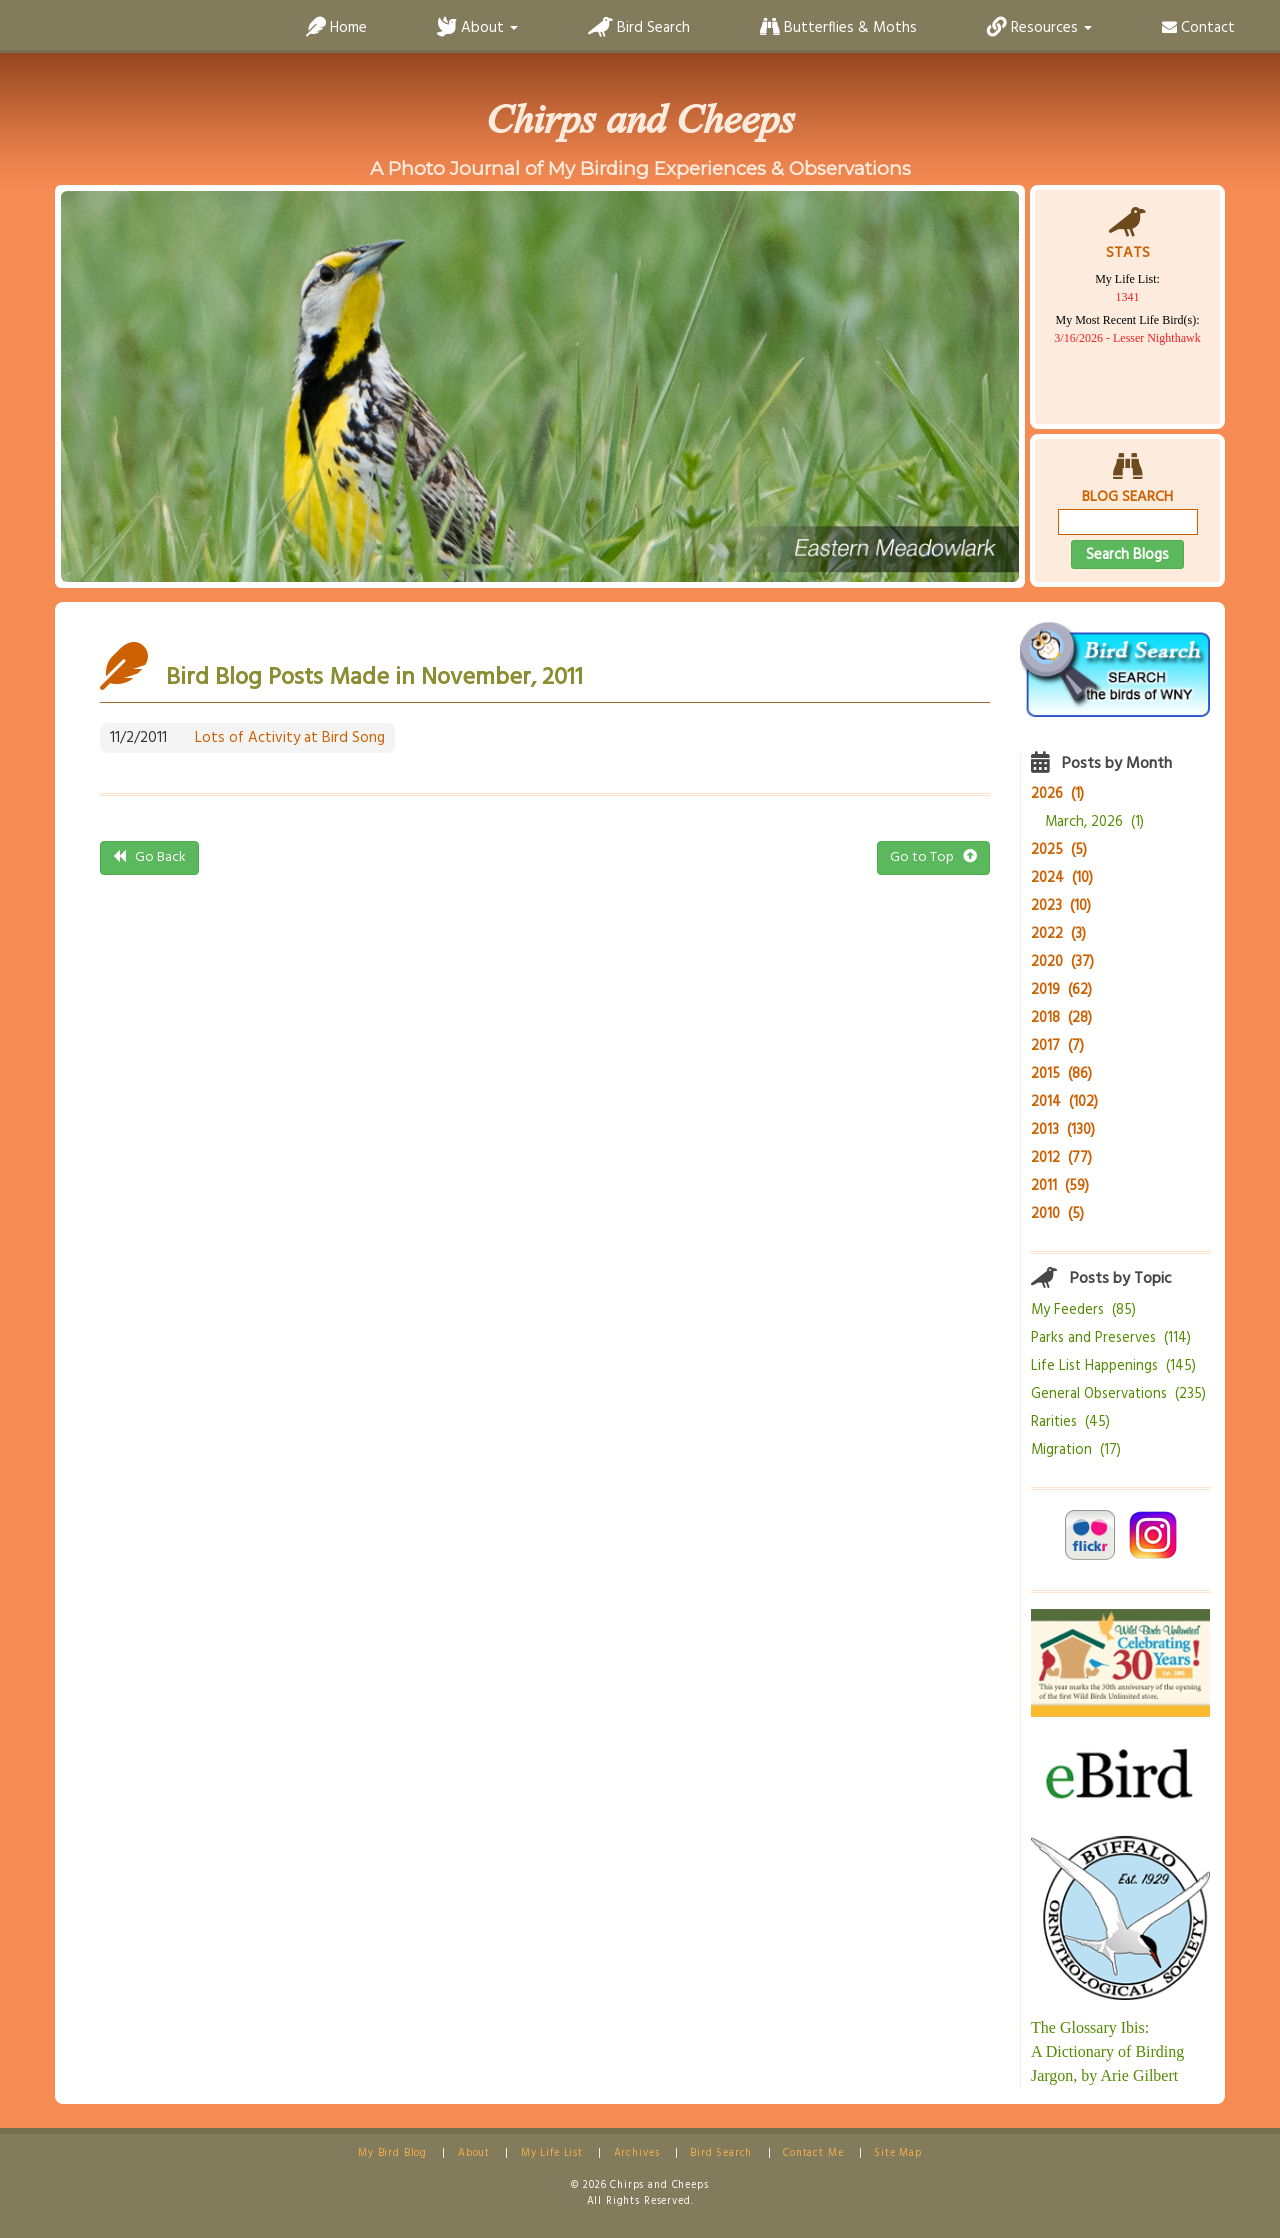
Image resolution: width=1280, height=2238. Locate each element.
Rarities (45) (1070, 1422)
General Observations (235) (1118, 1394)
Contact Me (813, 2153)
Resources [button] (1039, 28)
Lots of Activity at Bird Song (290, 738)
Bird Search (639, 28)
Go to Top (933, 857)
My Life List (552, 2153)
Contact (1198, 28)
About (474, 2153)
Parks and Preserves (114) (1111, 1338)
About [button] (477, 28)
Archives (637, 2153)
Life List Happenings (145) (1113, 1366)
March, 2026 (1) (1094, 822)
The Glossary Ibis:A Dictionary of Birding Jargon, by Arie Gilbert (1107, 2051)
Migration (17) (1076, 1450)
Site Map (898, 2153)
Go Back (149, 857)
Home (336, 28)
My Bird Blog (392, 2153)
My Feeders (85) (1083, 1310)
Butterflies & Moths (838, 28)
